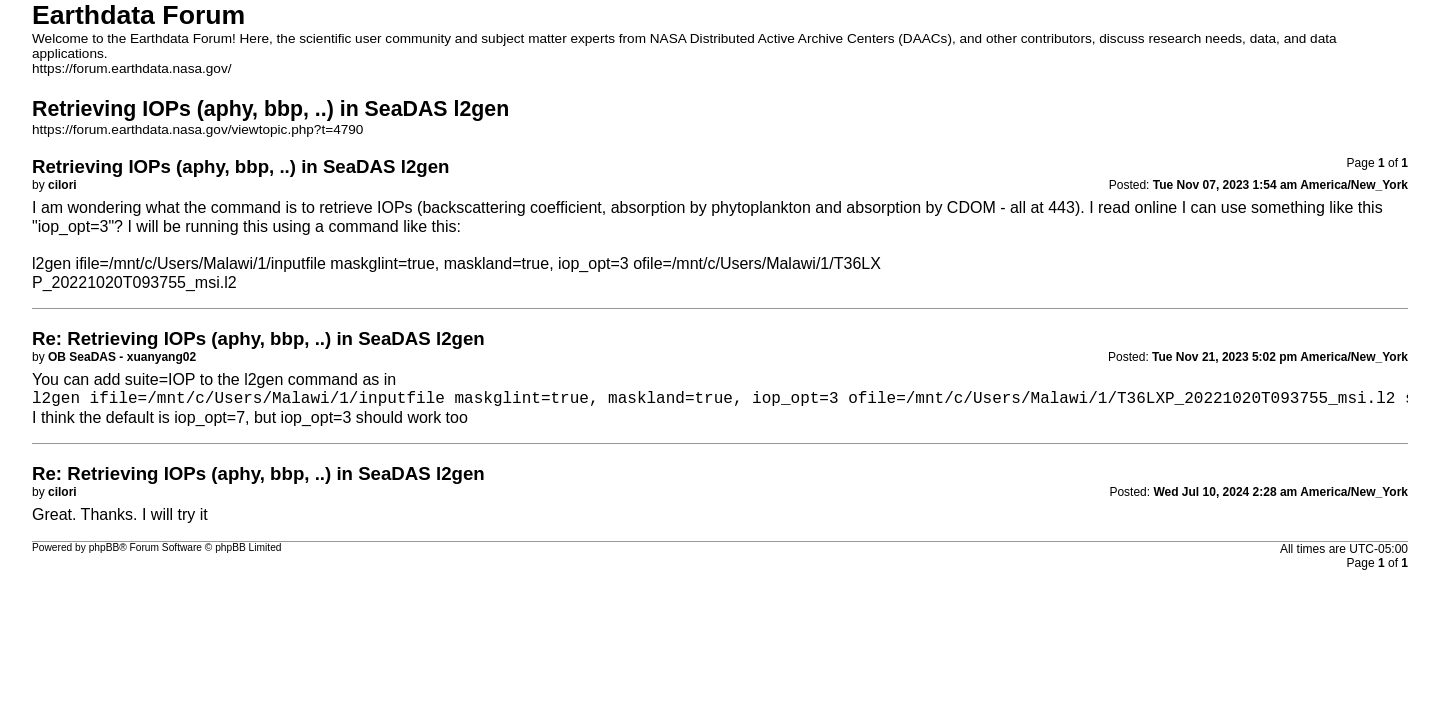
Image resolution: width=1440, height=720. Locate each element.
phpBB (104, 547)
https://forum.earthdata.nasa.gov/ (132, 68)
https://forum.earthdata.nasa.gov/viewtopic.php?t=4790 (197, 129)
